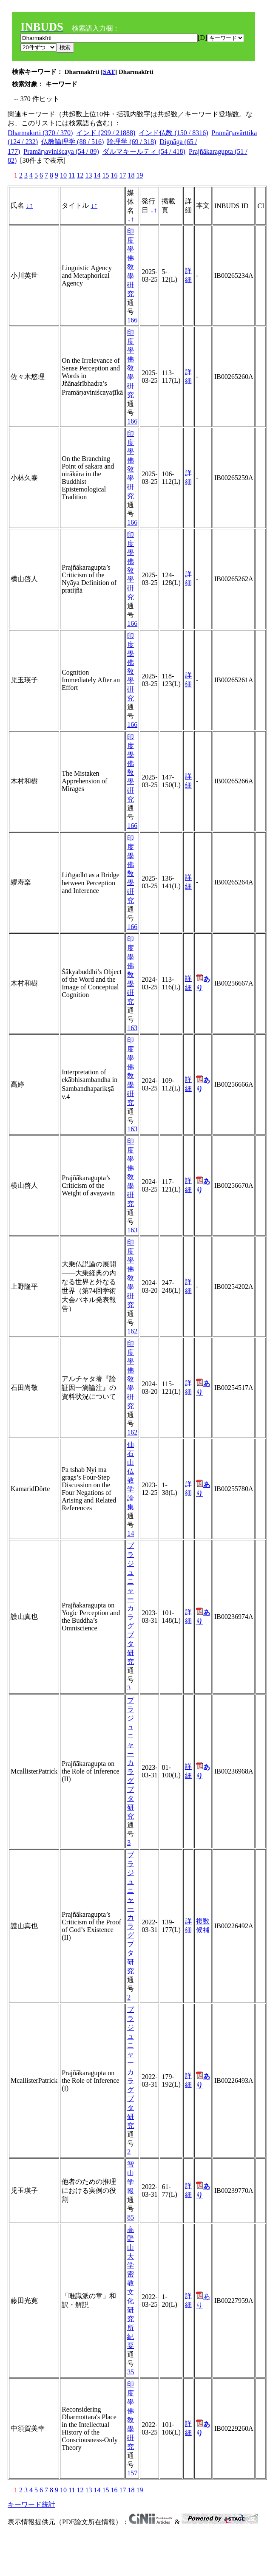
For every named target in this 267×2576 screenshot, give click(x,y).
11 (71, 175)
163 (132, 1027)
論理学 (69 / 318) (131, 141)
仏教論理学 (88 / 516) (72, 141)
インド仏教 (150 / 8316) (173, 132)
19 (139, 175)
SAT (109, 71)
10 (63, 175)
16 (114, 175)
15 (105, 175)
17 (122, 175)
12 (80, 175)
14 (97, 175)
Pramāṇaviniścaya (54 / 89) (61, 151)
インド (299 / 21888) (105, 132)
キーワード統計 (31, 2504)
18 (131, 175)
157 (132, 2473)
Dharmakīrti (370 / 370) (40, 132)
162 (132, 1331)
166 (132, 320)
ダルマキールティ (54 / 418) (143, 151)
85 (130, 2217)
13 (88, 175)
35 (130, 2371)
